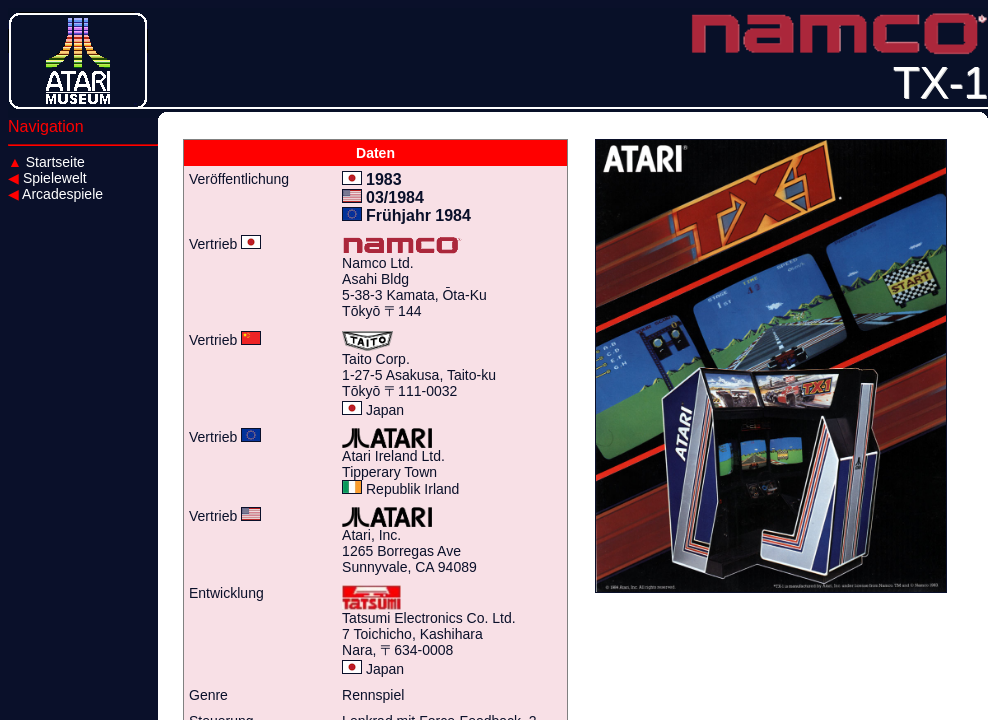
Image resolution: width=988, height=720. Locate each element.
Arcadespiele (55, 194)
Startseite (46, 162)
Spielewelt (47, 178)
